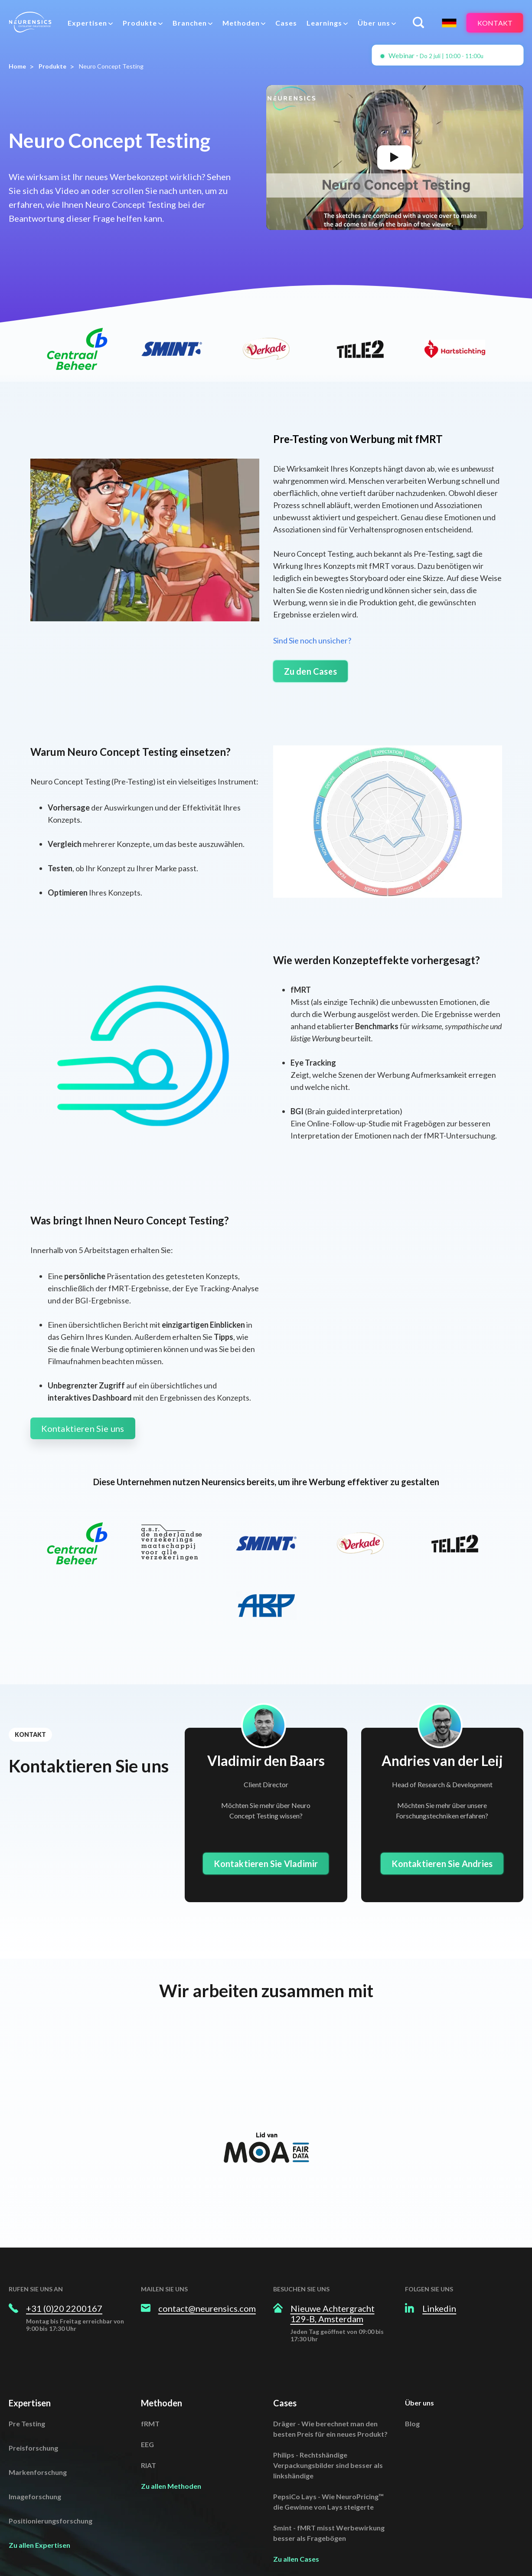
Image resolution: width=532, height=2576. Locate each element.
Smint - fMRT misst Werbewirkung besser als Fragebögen (329, 2506)
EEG (147, 2418)
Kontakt (494, 23)
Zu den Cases (310, 671)
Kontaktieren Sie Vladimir (266, 1863)
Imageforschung (35, 2470)
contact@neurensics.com (207, 2282)
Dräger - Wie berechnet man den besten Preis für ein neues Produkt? (330, 2402)
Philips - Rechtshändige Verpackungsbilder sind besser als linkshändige (328, 2439)
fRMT (150, 2397)
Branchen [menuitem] (190, 23)
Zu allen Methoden (171, 2460)
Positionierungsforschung (50, 2495)
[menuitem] (90, 23)
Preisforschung (33, 2422)
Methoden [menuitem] (241, 23)
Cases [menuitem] (286, 23)
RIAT (148, 2439)
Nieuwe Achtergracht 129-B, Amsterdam (332, 2287)
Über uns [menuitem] (374, 23)
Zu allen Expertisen (39, 2519)
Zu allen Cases (296, 2533)
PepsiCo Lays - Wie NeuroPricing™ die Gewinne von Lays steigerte (328, 2475)
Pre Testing (27, 2397)
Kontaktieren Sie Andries (442, 1863)
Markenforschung (38, 2446)
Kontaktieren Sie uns (82, 1428)
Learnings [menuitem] (324, 23)
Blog (412, 2397)
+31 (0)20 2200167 (64, 2282)
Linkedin (439, 2282)
